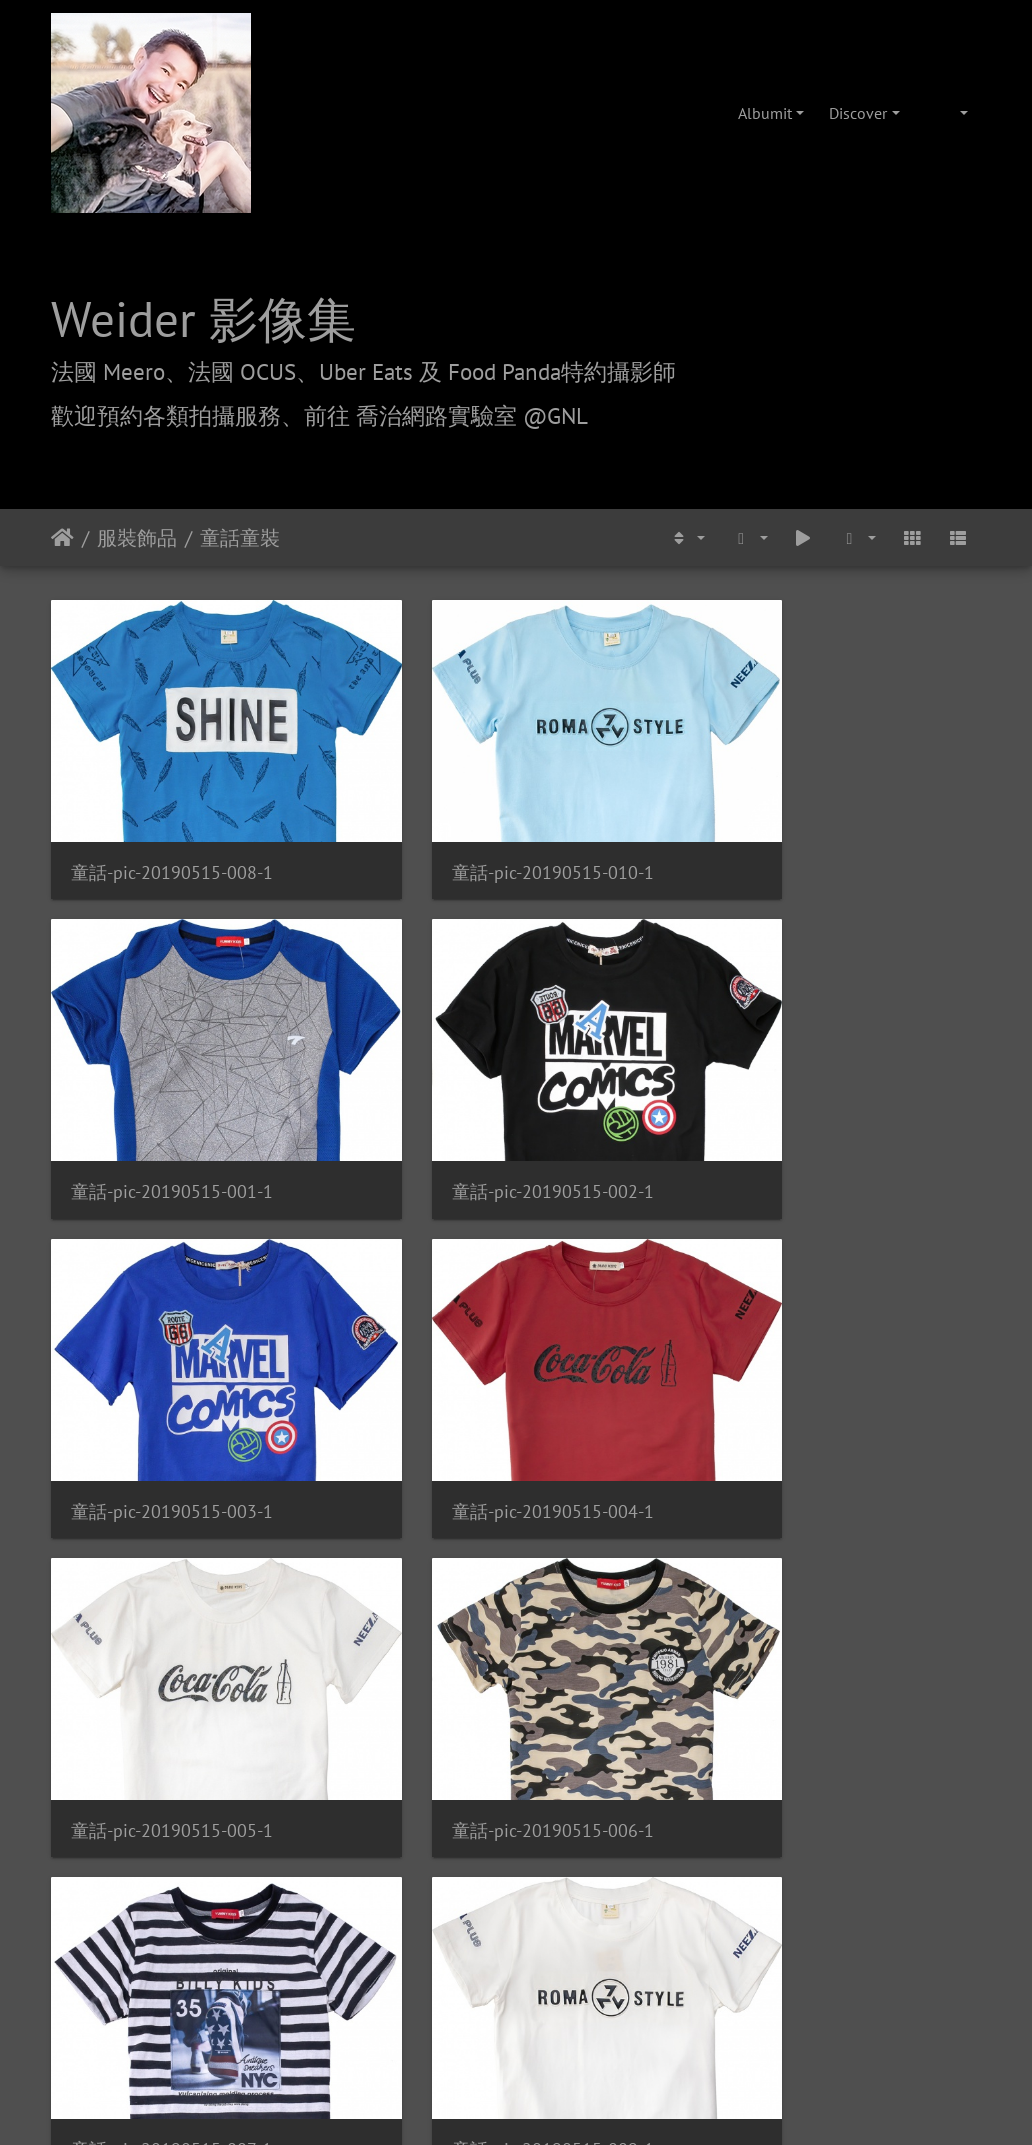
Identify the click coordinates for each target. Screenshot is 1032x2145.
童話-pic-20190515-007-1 (811, 1385)
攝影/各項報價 (578, 1855)
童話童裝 (240, 538)
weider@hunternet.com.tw (516, 2023)
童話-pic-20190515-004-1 (812, 1108)
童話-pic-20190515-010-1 (492, 830)
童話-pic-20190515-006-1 (492, 1385)
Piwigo (557, 1741)
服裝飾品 (137, 538)
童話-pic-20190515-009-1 (172, 1662)
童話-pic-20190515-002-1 (172, 1108)
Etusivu (62, 538)
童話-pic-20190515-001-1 (812, 830)
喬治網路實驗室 (459, 1855)
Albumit (765, 113)
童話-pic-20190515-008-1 (172, 830)
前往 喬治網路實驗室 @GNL (446, 415)
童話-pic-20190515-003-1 (492, 1108)
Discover (858, 113)
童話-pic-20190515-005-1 (172, 1385)
